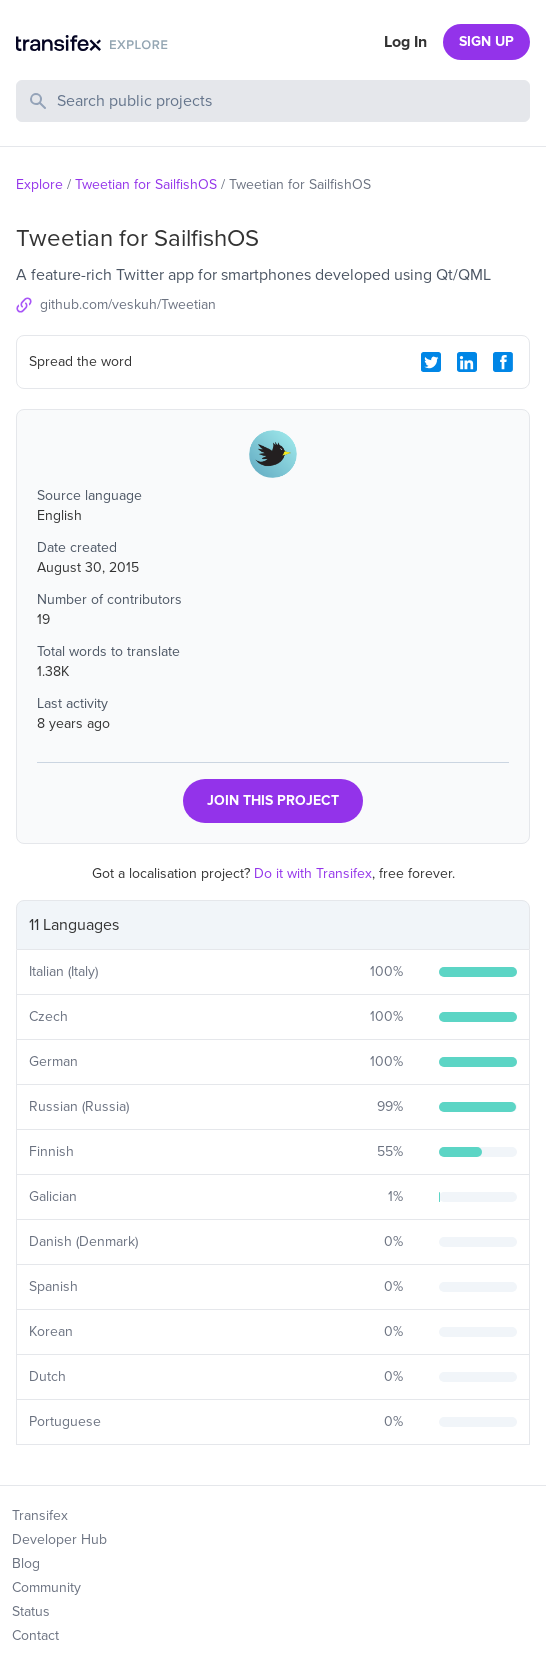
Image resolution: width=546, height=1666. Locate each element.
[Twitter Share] (431, 362)
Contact (35, 1635)
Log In (405, 42)
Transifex (40, 1515)
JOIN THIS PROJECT (273, 800)
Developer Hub (59, 1539)
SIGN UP (486, 41)
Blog (26, 1563)
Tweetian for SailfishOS (146, 184)
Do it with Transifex (313, 873)
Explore (39, 184)
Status (31, 1611)
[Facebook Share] (503, 362)
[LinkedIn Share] (467, 362)
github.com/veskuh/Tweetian (128, 304)
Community (46, 1587)
